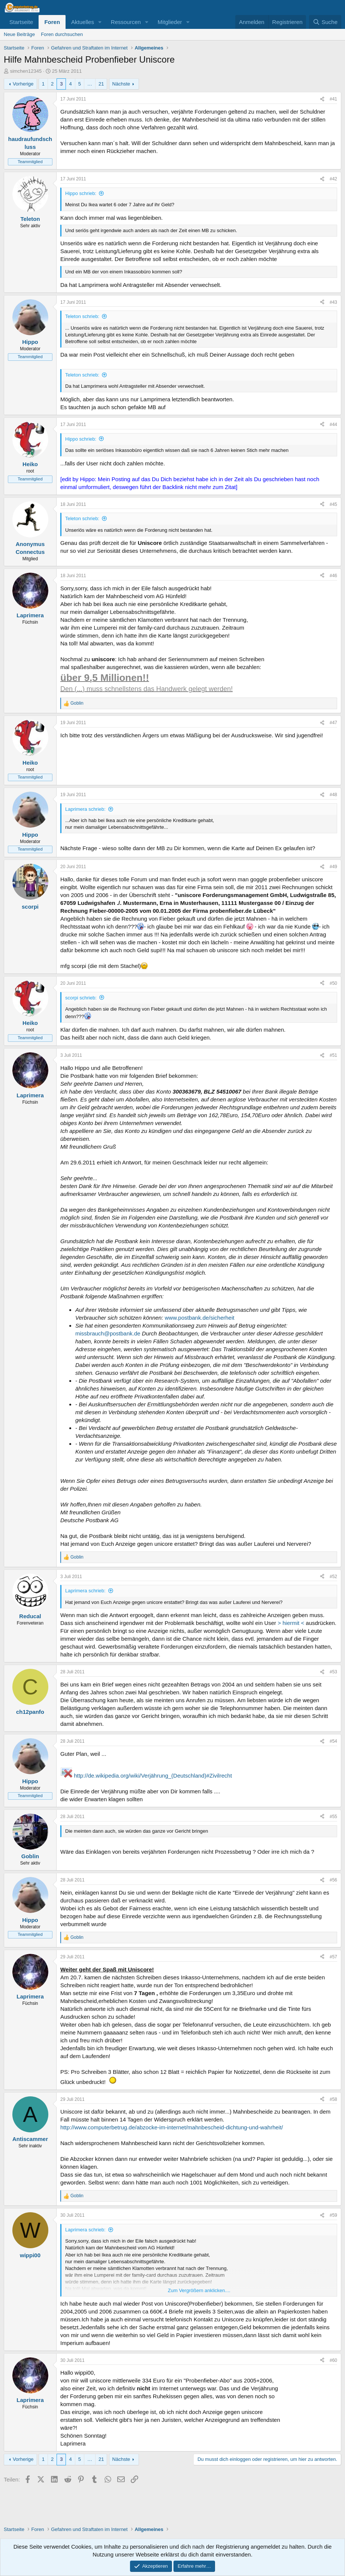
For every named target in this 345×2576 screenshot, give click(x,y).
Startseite (21, 22)
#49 (333, 866)
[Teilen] (322, 99)
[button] (100, 22)
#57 (333, 1956)
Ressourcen (126, 22)
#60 (333, 2360)
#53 (333, 1671)
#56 (333, 1880)
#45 (333, 504)
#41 (333, 99)
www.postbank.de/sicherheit (199, 1317)
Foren (52, 22)
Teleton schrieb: (82, 316)
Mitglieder (170, 22)
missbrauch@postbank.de (107, 1333)
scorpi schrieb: (81, 998)
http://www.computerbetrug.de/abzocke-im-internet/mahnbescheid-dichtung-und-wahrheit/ (171, 2127)
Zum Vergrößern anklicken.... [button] (199, 2290)
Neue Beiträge (19, 34)
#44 (333, 424)
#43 (333, 302)
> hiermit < (291, 1623)
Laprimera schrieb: (85, 809)
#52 (333, 1576)
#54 (333, 1741)
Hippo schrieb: (80, 193)
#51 (333, 1055)
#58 (333, 2099)
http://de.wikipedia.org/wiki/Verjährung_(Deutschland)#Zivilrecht (153, 1775)
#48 (333, 794)
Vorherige (23, 84)
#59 (333, 2215)
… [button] (89, 84)
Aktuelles (82, 22)
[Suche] (325, 22)
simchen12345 (26, 71)
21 (101, 84)
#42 (333, 179)
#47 (333, 722)
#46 (333, 575)
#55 (333, 1816)
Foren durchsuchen (62, 34)
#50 (333, 983)
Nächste (121, 84)
